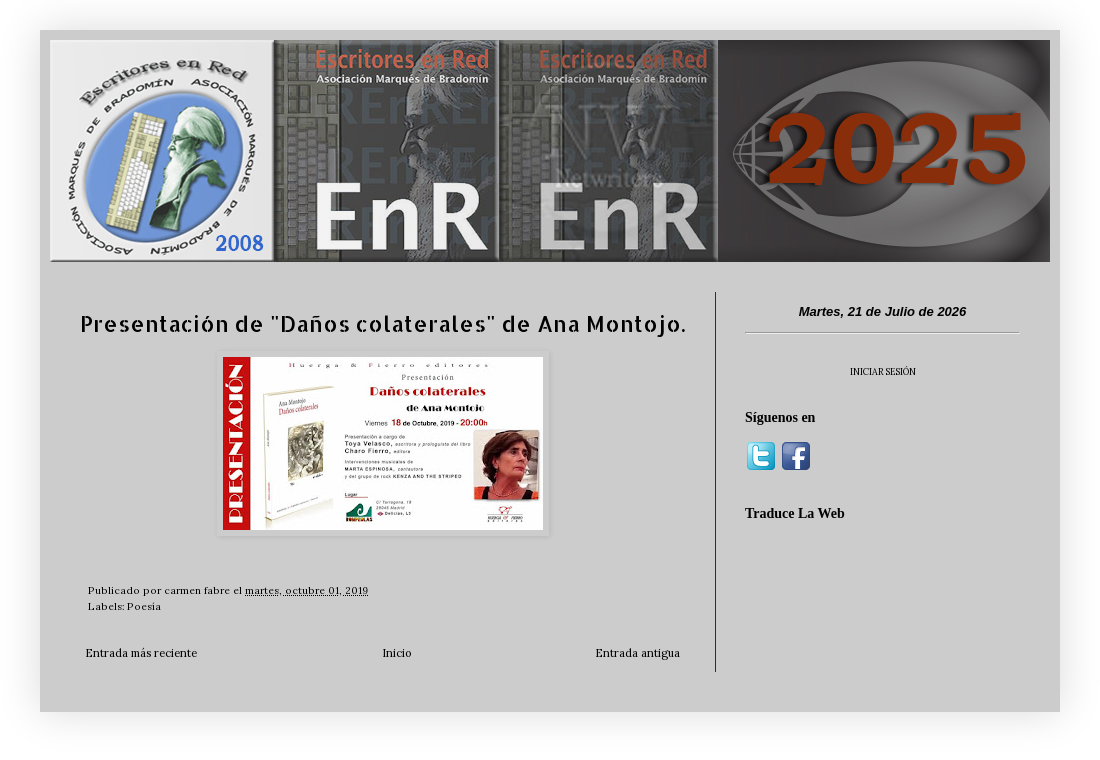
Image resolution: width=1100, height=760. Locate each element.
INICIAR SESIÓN (883, 371)
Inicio (396, 653)
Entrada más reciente (141, 653)
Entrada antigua (637, 653)
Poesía (144, 606)
